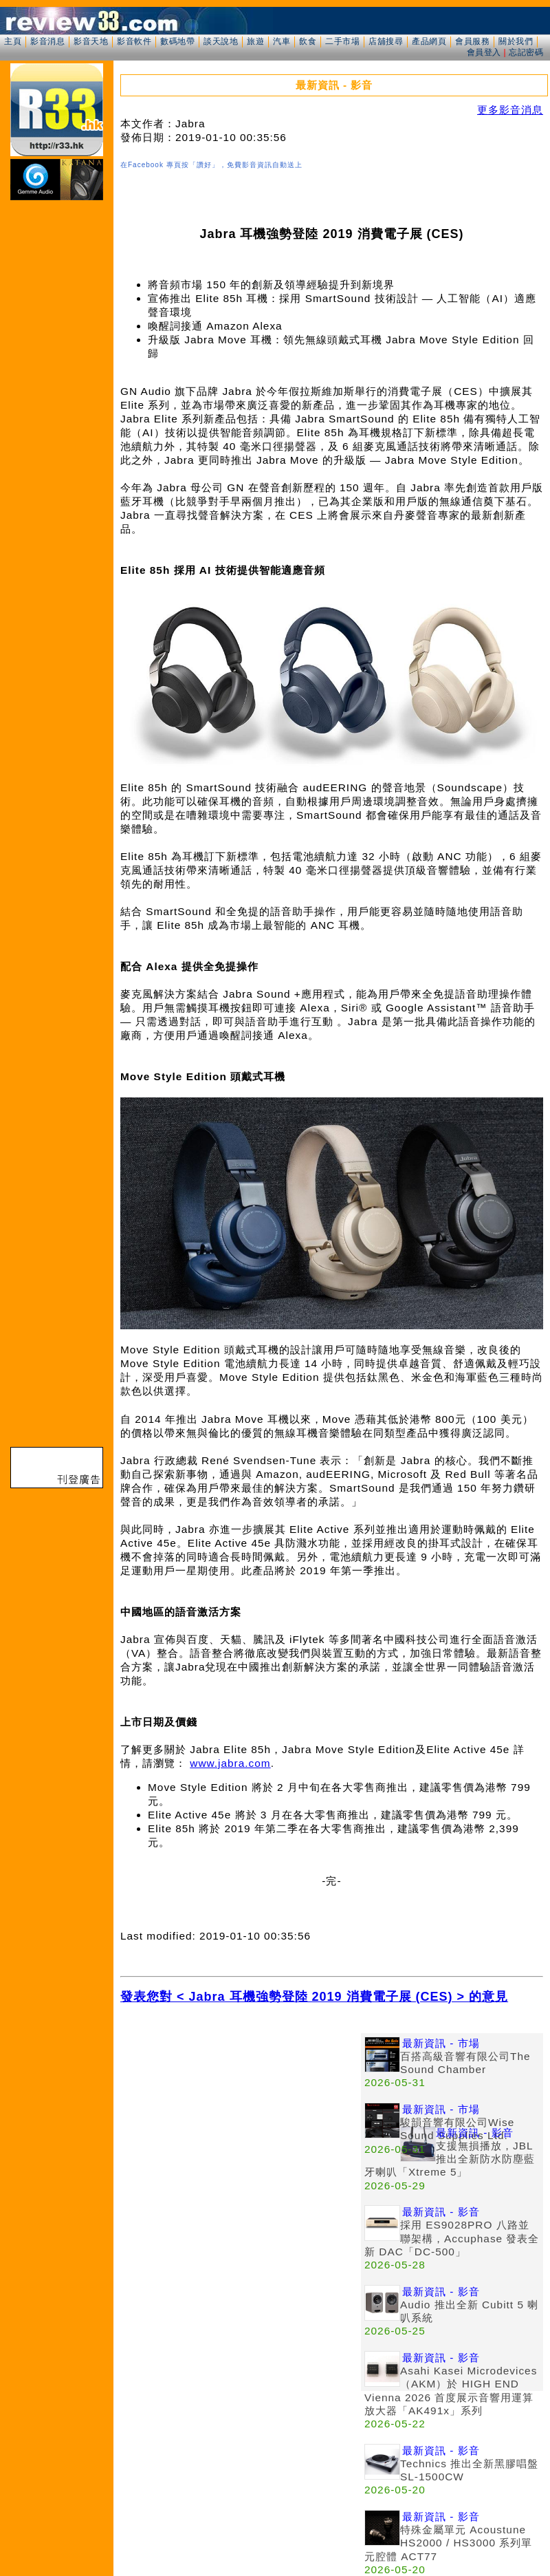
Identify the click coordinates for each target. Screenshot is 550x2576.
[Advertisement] (135, 2168)
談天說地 (221, 41)
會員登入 (484, 52)
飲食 (307, 41)
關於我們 (515, 41)
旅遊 (255, 41)
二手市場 (342, 41)
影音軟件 (134, 41)
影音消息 (47, 41)
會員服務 (472, 41)
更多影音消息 (510, 110)
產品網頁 (429, 41)
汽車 (281, 41)
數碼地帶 (177, 41)
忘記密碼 (526, 52)
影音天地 (91, 41)
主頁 (12, 41)
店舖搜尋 (385, 41)
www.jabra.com (230, 1763)
